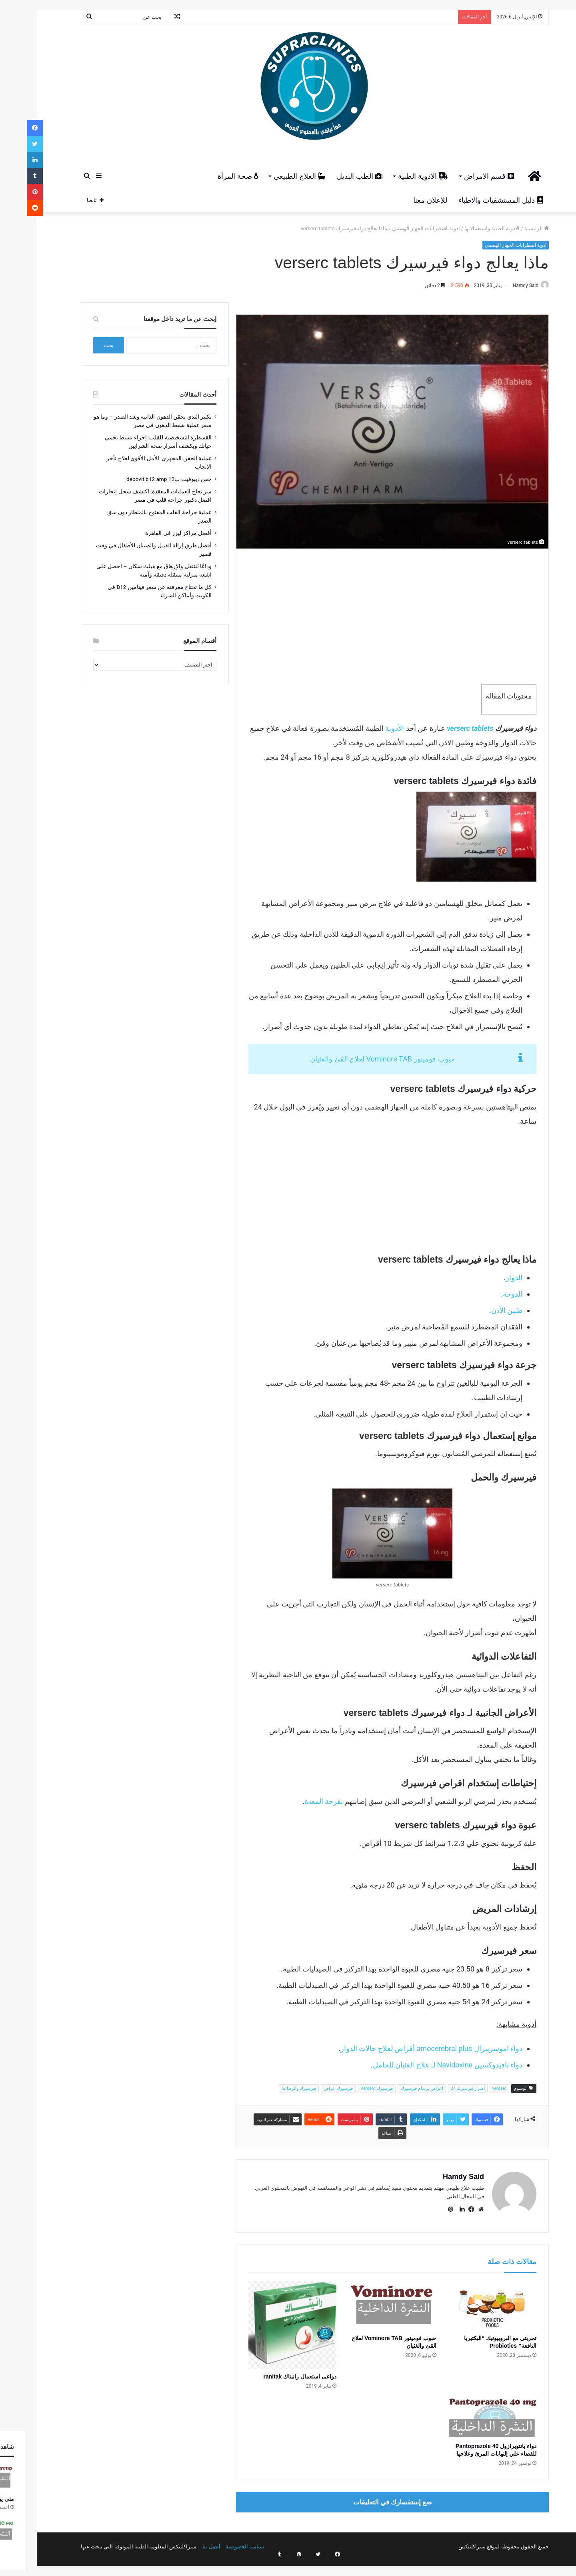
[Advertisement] (366, 617)
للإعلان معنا (403, 200)
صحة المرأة (211, 176)
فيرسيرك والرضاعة (272, 2088)
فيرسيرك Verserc (350, 2088)
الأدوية (367, 728)
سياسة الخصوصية (218, 2543)
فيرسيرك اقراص (311, 2088)
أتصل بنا (184, 2543)
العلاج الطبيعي (272, 176)
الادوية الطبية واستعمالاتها (465, 228)
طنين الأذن (480, 1311)
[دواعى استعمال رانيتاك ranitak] (266, 2321)
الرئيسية (510, 228)
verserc (473, 2088)
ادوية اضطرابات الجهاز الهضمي (399, 228)
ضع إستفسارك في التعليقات (365, 2498)
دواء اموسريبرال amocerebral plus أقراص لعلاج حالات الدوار (405, 2049)
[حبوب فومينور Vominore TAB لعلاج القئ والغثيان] (366, 2302)
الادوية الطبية (396, 176)
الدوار (487, 1278)
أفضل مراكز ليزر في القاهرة (151, 533)
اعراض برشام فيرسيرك (395, 2088)
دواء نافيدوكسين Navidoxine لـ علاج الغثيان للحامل (421, 2065)
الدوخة (486, 1294)
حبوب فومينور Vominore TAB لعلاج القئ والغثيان (355, 1060)
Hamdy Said (495, 285)
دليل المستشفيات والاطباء (474, 200)
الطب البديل (333, 176)
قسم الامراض (462, 176)
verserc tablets (442, 728)
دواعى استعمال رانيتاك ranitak (273, 2373)
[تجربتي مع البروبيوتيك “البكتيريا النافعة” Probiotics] (466, 2302)
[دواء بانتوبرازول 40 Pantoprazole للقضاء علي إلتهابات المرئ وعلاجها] (466, 2415)
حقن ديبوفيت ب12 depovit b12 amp (142, 479)
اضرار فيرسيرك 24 (441, 2088)
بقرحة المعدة (297, 1802)
